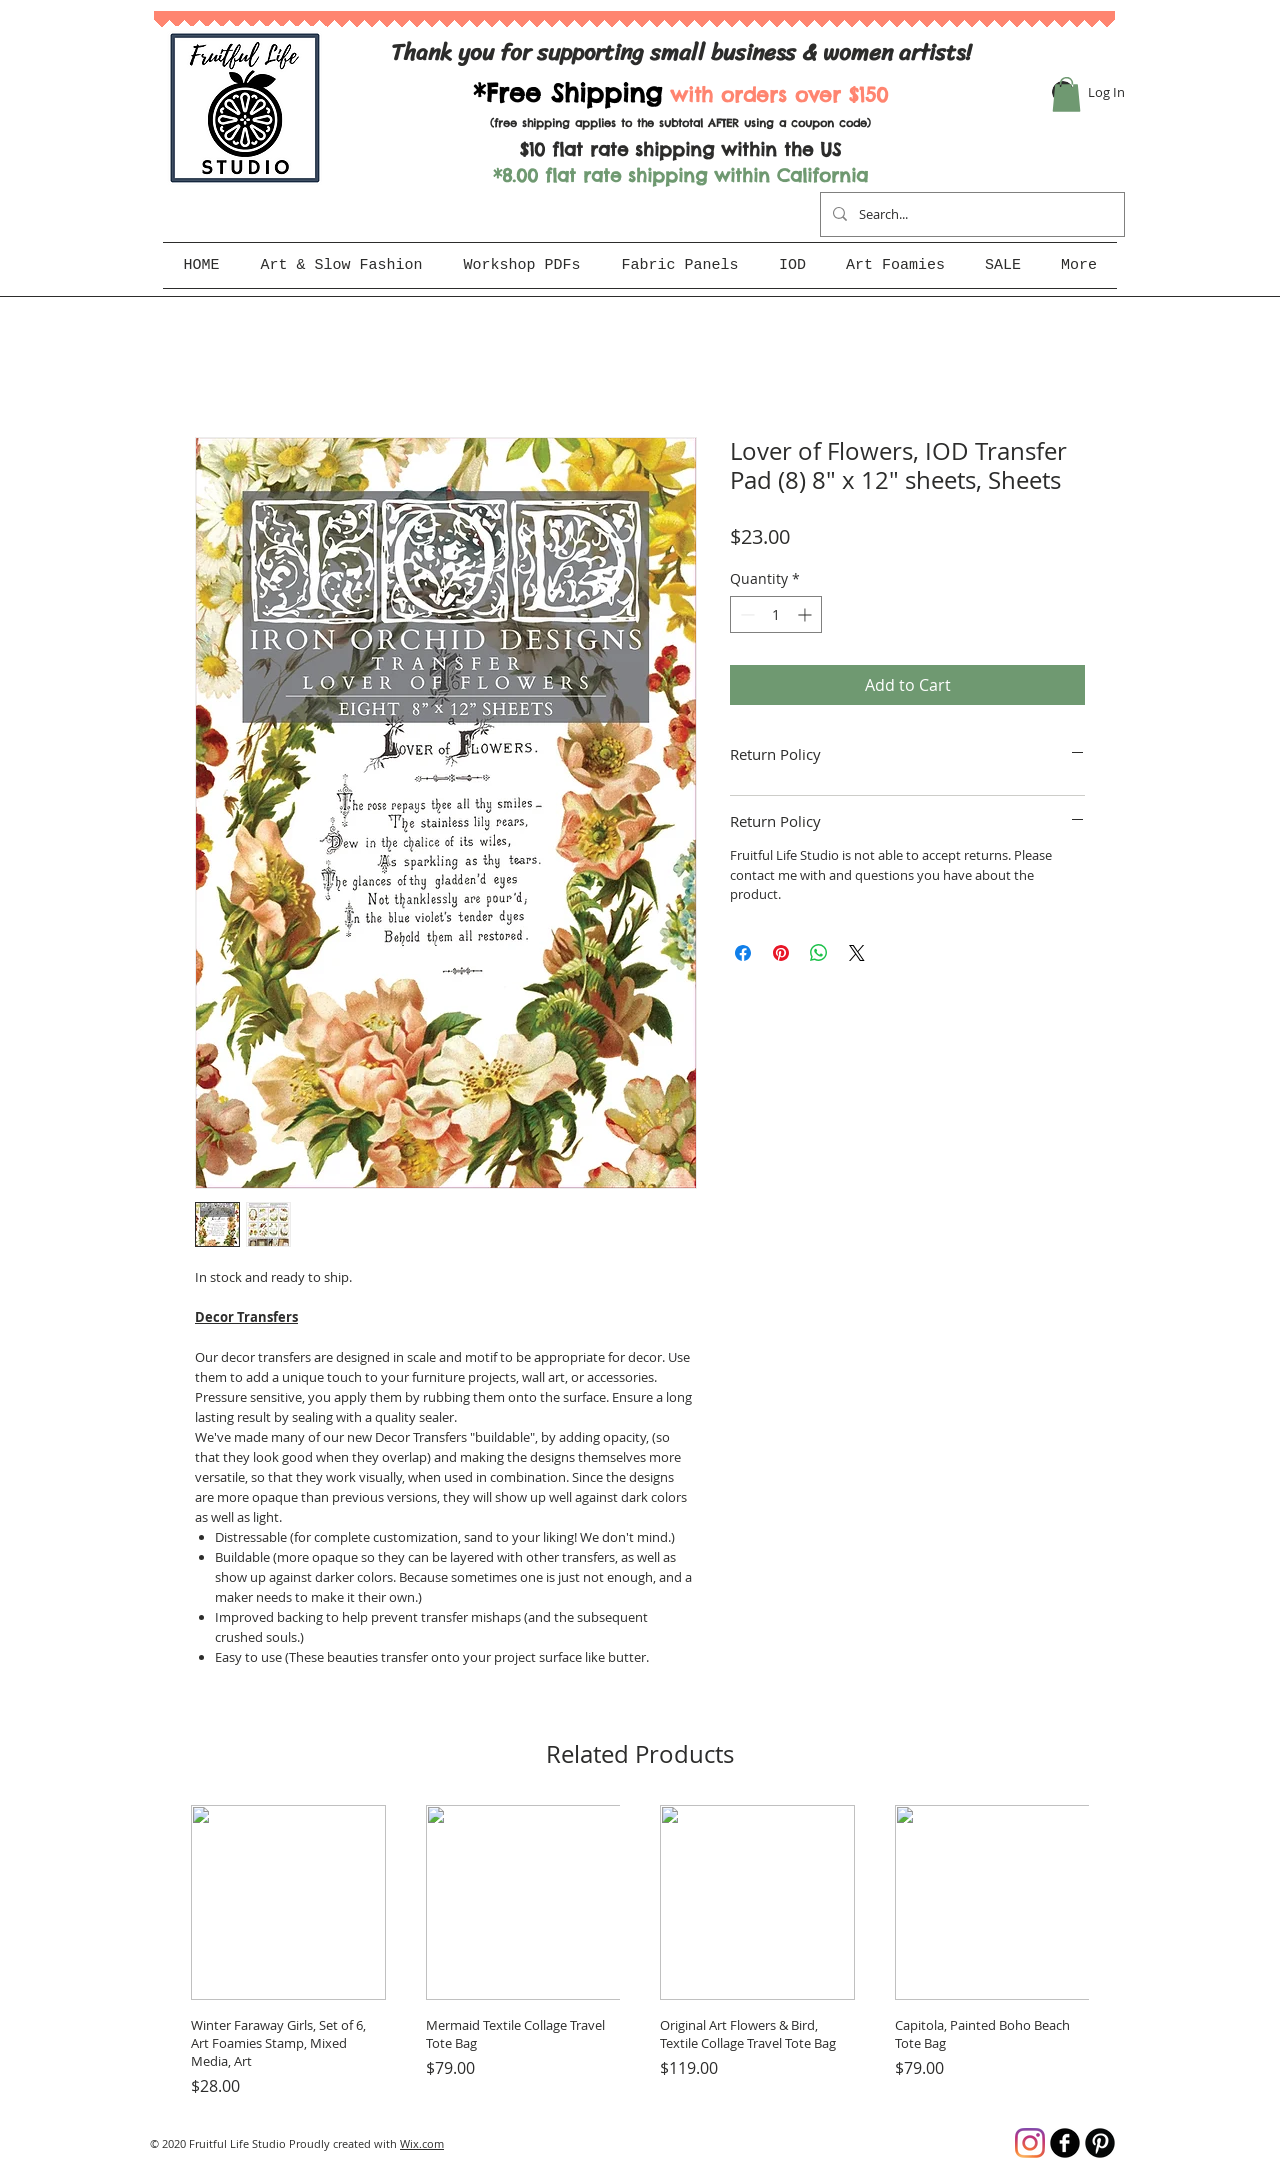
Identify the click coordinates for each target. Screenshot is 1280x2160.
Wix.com (422, 2143)
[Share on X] (857, 953)
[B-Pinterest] (1100, 2143)
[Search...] (970, 214)
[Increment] (806, 614)
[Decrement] (745, 614)
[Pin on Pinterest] (781, 953)
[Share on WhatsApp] (819, 953)
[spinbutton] (776, 614)
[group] (640, 1951)
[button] (1066, 94)
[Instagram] (1030, 2143)
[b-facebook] (1065, 2143)
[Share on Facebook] (743, 953)
